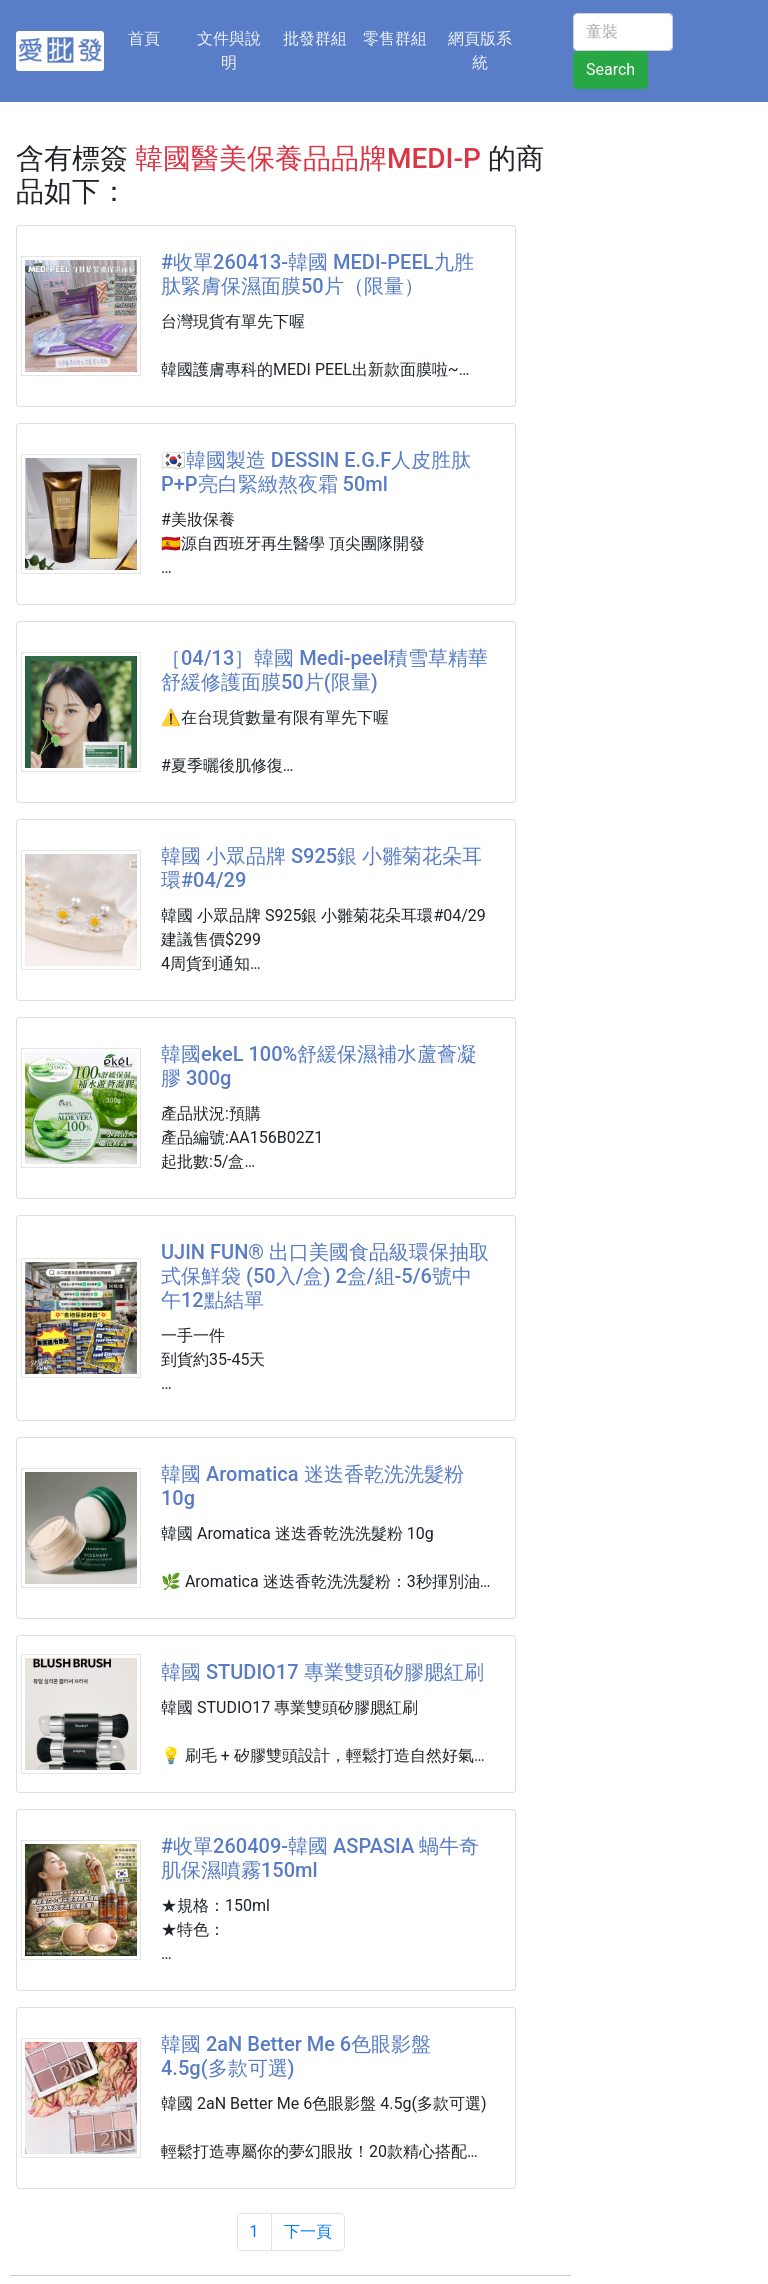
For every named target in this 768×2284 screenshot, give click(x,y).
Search (610, 69)
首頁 (156, 37)
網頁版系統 (480, 50)
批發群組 (315, 38)
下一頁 (308, 2231)
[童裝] (623, 32)
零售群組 (395, 38)
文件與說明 (229, 50)
